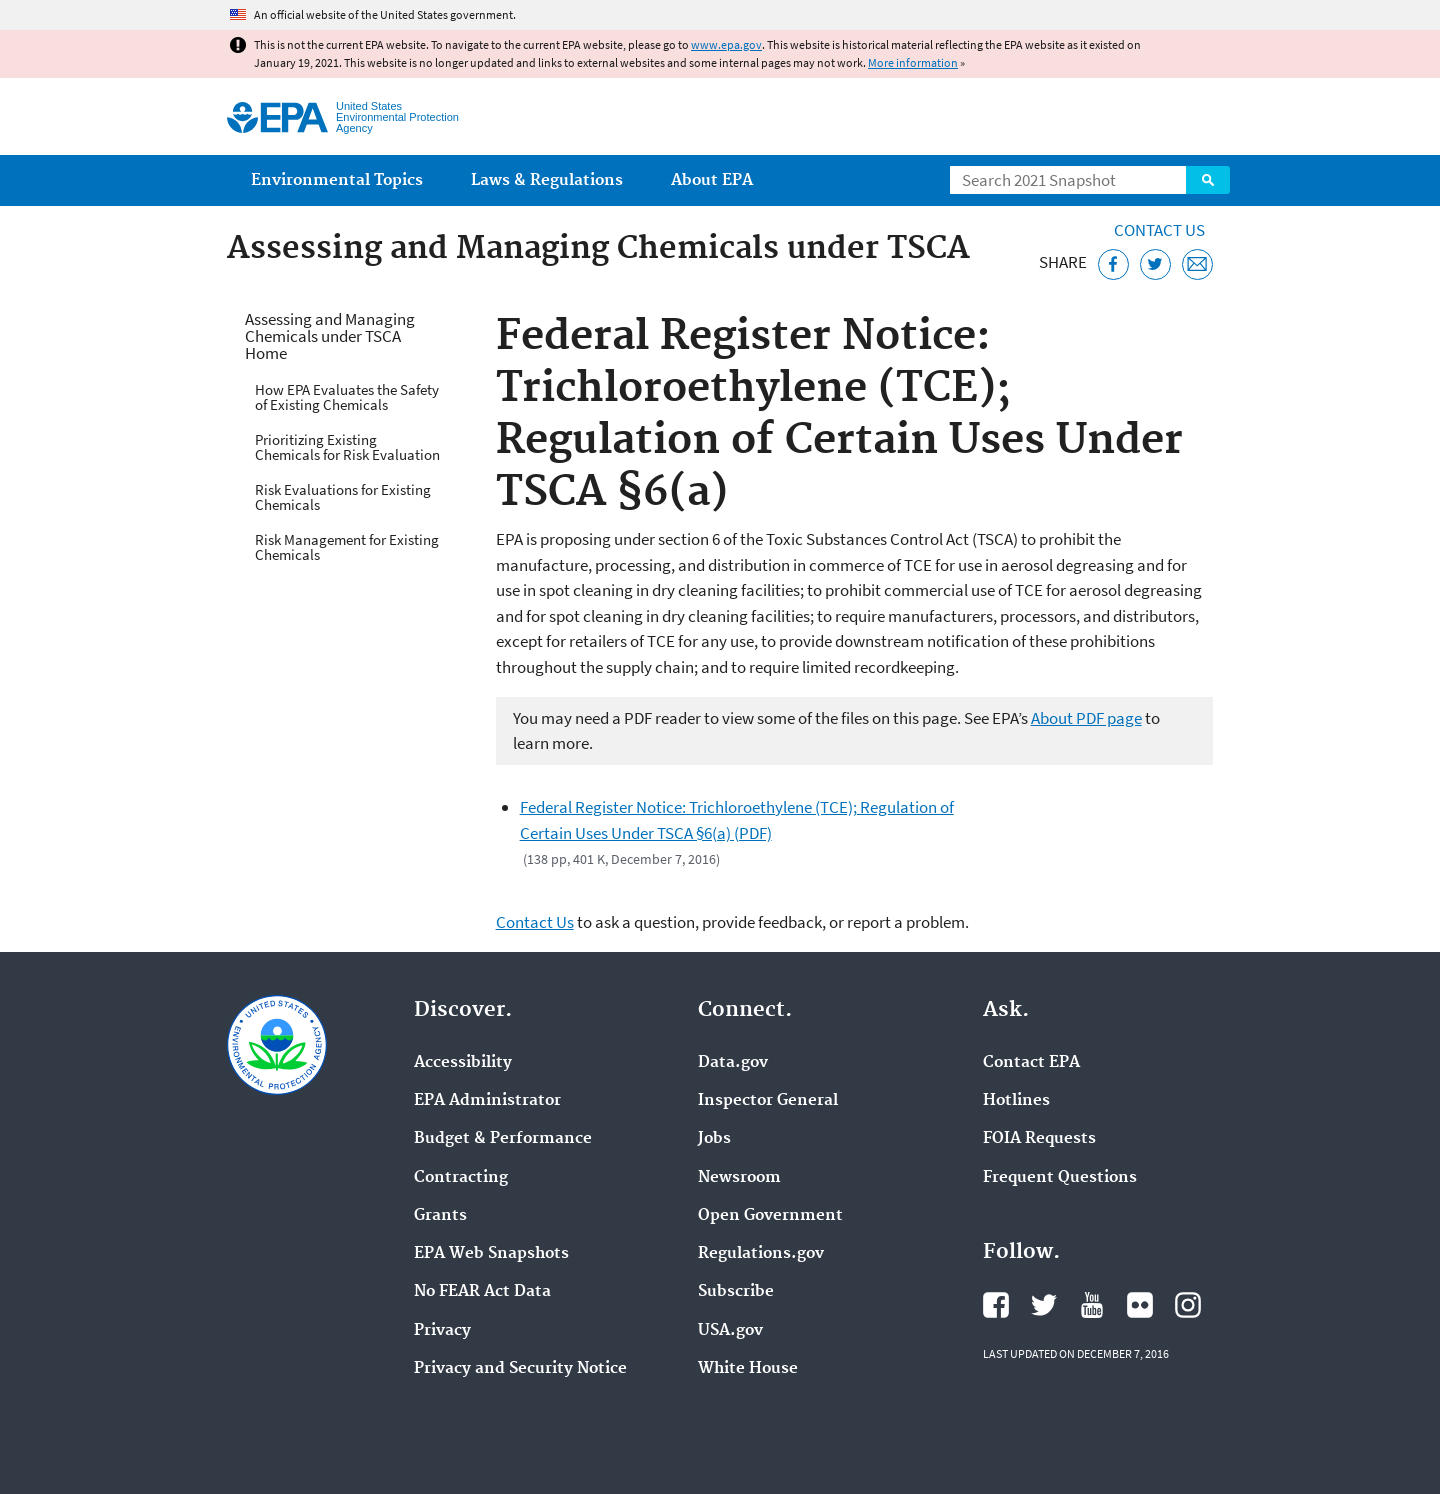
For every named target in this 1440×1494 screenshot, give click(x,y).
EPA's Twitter (1044, 1305)
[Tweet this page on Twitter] (1155, 264)
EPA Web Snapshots (491, 1254)
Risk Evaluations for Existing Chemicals (343, 497)
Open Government (770, 1216)
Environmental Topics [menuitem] (337, 180)
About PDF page (1086, 718)
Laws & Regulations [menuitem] (547, 180)
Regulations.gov (761, 1254)
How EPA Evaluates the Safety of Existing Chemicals (347, 397)
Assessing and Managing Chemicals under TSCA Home (330, 336)
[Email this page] (1197, 264)
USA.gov (730, 1331)
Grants (440, 1216)
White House (748, 1369)
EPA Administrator (487, 1101)
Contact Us (1159, 230)
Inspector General (768, 1101)
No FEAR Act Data (482, 1292)
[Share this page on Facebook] (1113, 264)
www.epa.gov (726, 44)
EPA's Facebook (996, 1305)
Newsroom (739, 1178)
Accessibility (463, 1063)
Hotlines (1016, 1101)
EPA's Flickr (1140, 1305)
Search (1208, 180)
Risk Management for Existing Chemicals (347, 547)
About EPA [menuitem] (712, 180)
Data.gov (733, 1063)
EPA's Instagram (1188, 1305)
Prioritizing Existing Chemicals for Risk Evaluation (347, 447)
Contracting (461, 1178)
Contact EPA (1031, 1063)
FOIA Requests (1039, 1139)
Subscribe (736, 1292)
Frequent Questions (1060, 1178)
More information (913, 62)
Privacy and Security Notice (520, 1369)
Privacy (442, 1331)
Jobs (714, 1139)
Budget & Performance (503, 1139)
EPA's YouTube (1092, 1305)
